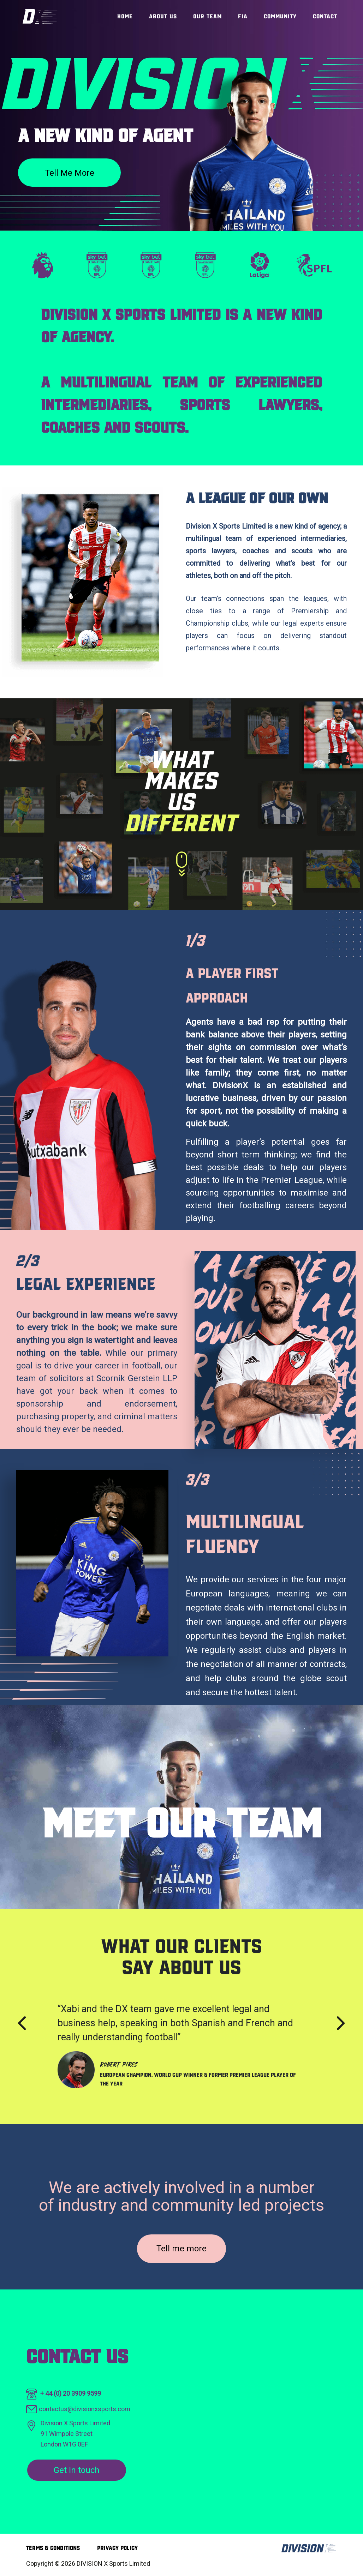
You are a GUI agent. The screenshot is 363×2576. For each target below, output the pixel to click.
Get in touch (77, 2470)
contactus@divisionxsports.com (84, 2409)
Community (280, 16)
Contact (325, 16)
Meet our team (181, 1823)
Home (125, 16)
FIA (243, 16)
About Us (163, 16)
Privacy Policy (117, 2548)
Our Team (207, 16)
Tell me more (69, 173)
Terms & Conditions (53, 2548)
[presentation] (22, 2023)
